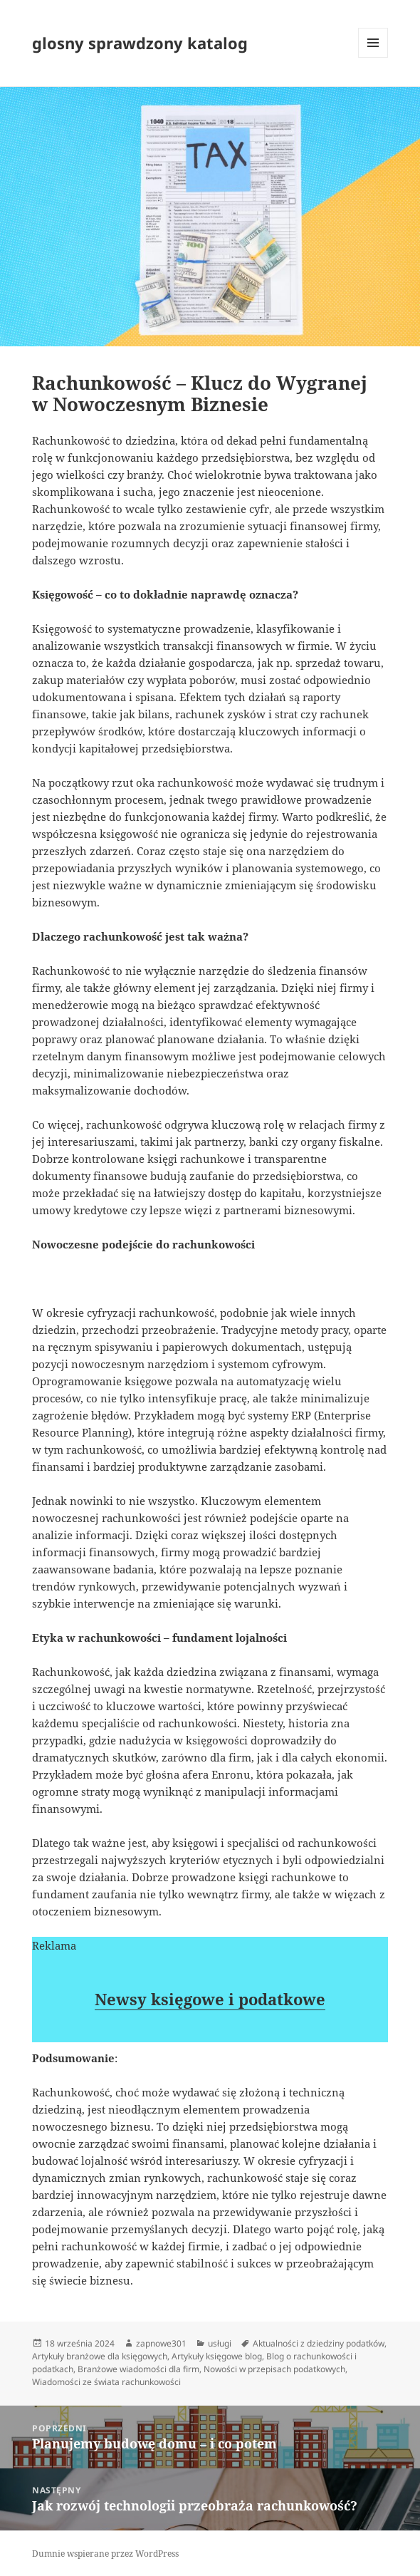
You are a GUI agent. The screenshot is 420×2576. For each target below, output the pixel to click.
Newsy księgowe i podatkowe (210, 1998)
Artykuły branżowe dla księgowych (99, 2356)
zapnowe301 (161, 2343)
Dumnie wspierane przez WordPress (105, 2553)
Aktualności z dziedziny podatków (318, 2343)
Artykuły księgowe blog (217, 2356)
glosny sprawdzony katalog (140, 42)
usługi (219, 2343)
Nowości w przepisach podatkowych (274, 2369)
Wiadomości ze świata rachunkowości (106, 2382)
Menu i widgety (373, 57)
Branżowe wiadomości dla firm (138, 2369)
